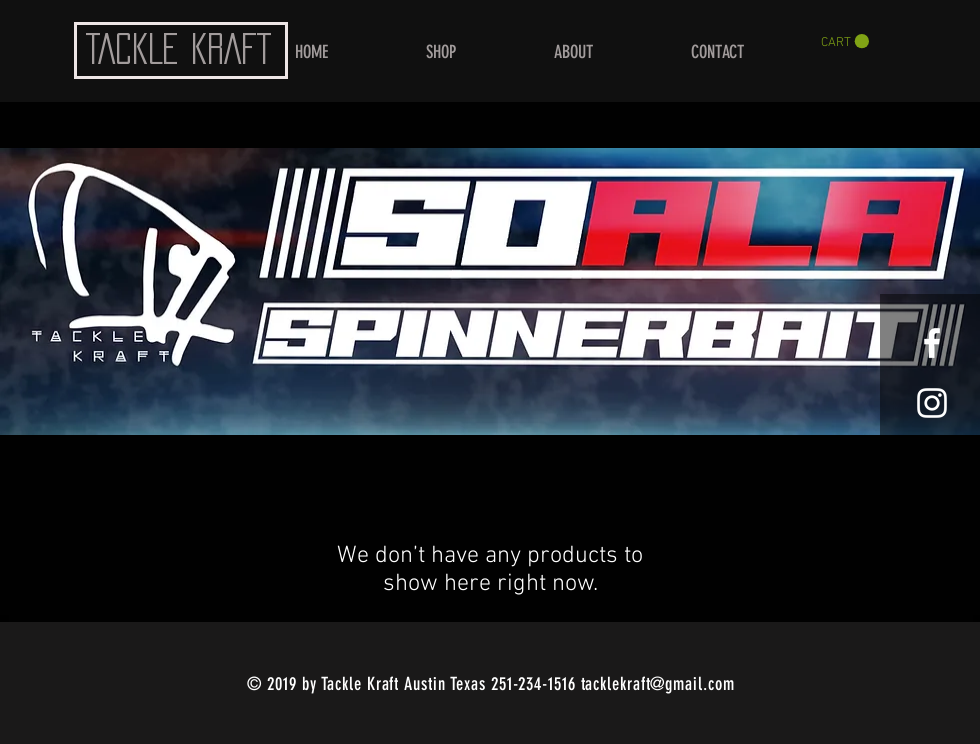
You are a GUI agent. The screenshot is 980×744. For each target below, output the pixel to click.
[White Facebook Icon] (932, 343)
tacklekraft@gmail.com (658, 684)
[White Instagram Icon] (932, 403)
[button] (845, 41)
